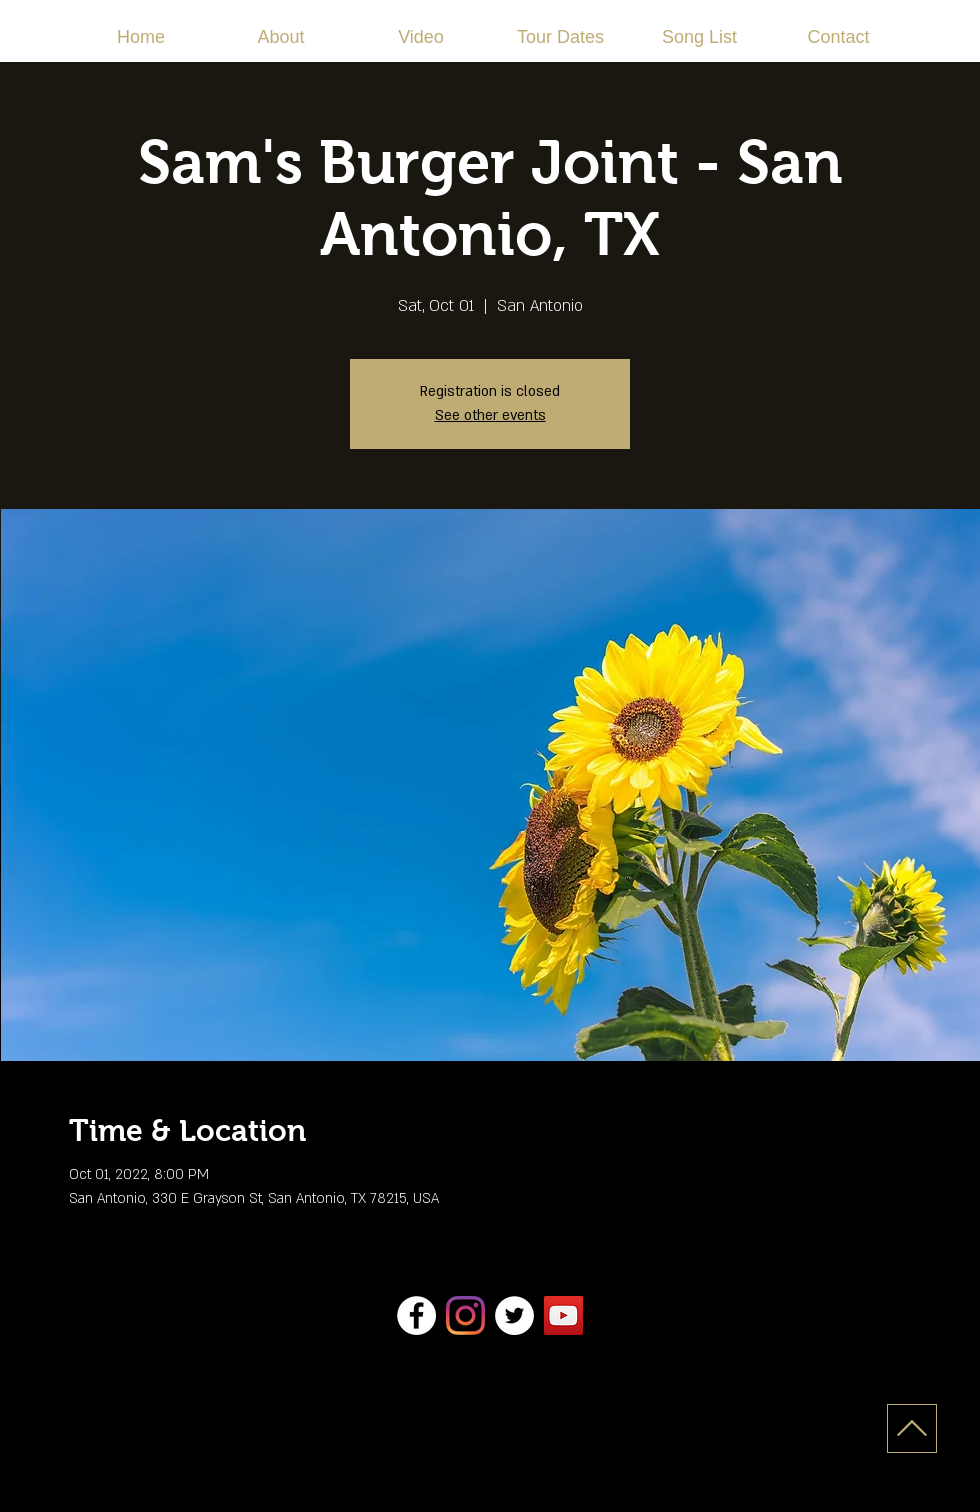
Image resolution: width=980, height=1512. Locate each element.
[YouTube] (563, 1315)
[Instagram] (465, 1315)
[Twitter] (514, 1315)
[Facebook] (416, 1315)
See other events (490, 415)
